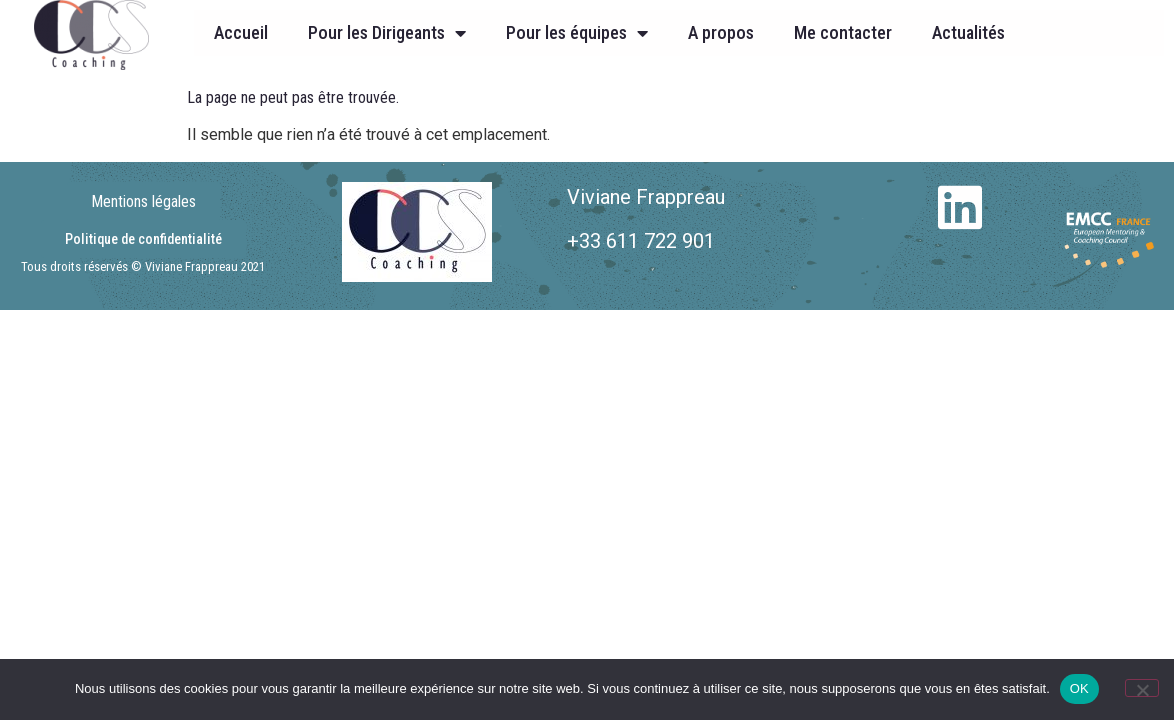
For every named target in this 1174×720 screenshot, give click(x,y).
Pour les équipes (577, 33)
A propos (721, 32)
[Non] (1142, 688)
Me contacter (843, 32)
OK (1079, 688)
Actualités (968, 32)
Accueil (241, 32)
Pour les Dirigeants (387, 33)
